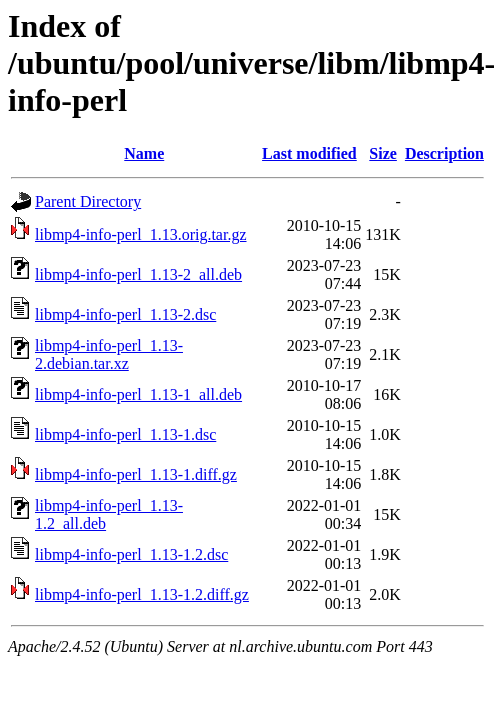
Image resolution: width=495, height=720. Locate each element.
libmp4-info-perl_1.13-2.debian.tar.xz (109, 354)
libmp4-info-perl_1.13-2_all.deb (138, 274)
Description (444, 153)
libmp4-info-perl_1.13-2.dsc (125, 314)
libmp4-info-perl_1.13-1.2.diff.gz (142, 594)
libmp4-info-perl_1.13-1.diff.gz (136, 474)
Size (383, 153)
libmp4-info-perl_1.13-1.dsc (125, 434)
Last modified (309, 153)
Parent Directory (88, 201)
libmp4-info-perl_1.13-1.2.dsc (131, 554)
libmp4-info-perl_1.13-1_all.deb (138, 394)
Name (144, 153)
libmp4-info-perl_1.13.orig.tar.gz (141, 234)
